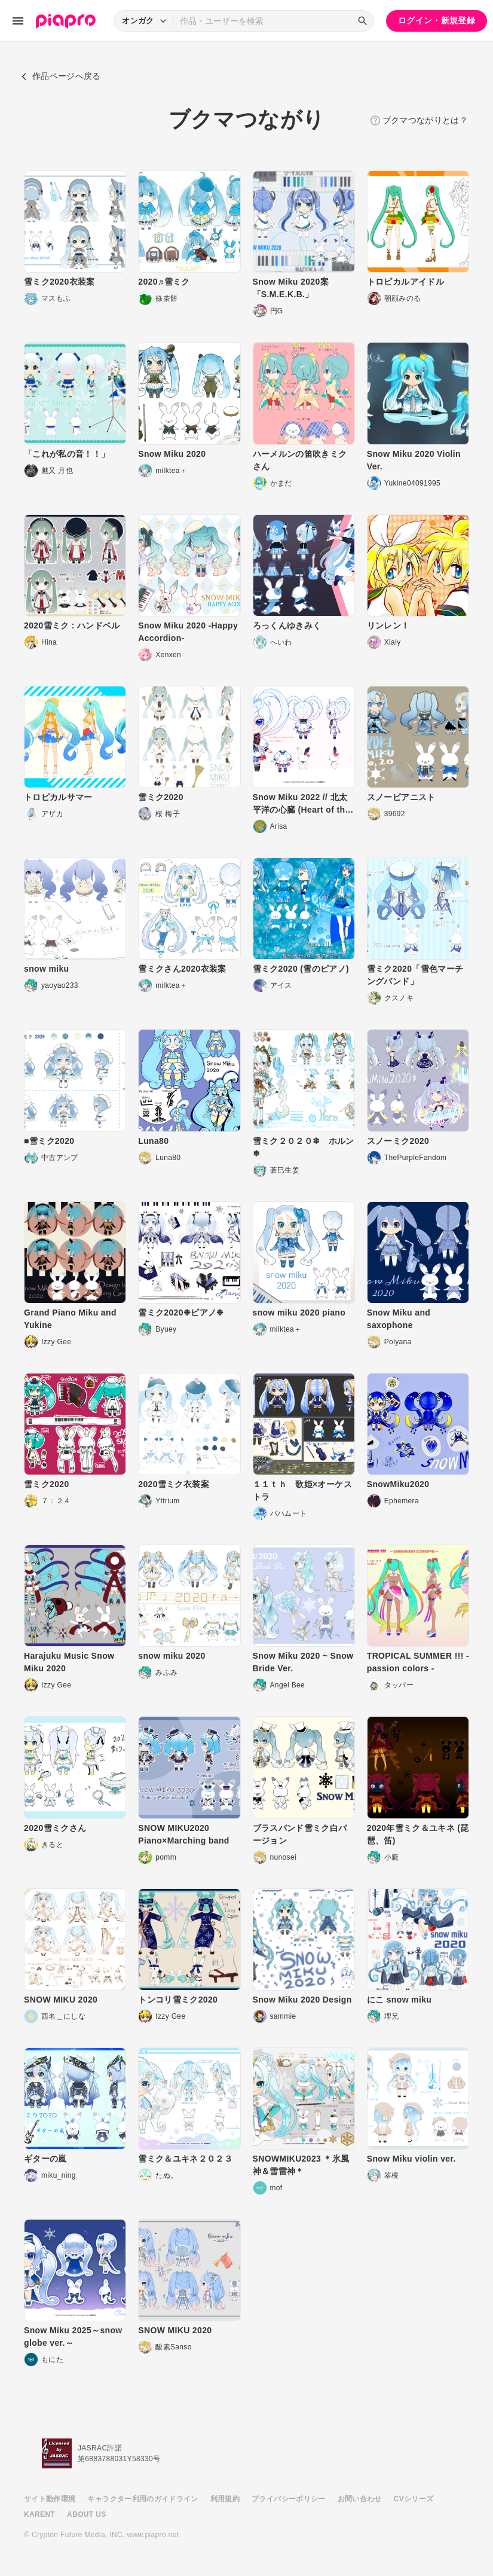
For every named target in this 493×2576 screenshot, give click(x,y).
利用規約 (225, 2499)
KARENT (39, 2514)
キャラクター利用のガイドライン (142, 2499)
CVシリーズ (414, 2499)
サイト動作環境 (49, 2499)
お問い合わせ (360, 2499)
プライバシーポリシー (289, 2499)
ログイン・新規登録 (436, 20)
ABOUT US (86, 2514)
